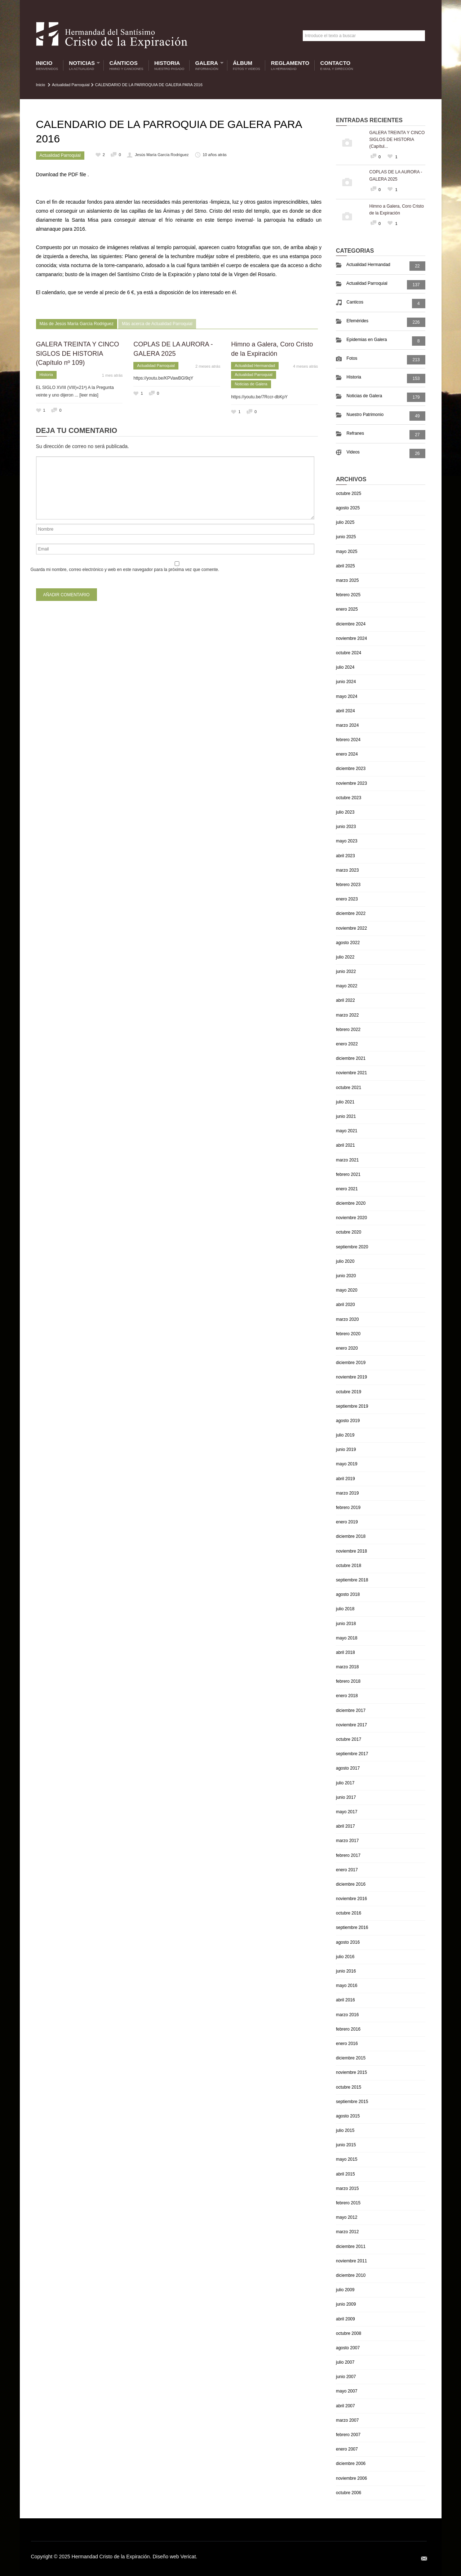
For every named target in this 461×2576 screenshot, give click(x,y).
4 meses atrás (305, 366)
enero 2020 (347, 1348)
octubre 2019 (348, 1391)
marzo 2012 (347, 2231)
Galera (207, 65)
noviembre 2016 (351, 1898)
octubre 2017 (348, 1739)
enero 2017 (347, 1869)
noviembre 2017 (351, 1724)
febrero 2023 (348, 884)
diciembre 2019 (350, 1362)
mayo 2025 (346, 551)
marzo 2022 (347, 1015)
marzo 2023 (347, 870)
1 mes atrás (112, 375)
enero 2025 (347, 609)
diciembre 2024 (350, 624)
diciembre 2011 (350, 2246)
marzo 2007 (347, 2420)
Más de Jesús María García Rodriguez (77, 323)
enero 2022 (347, 1043)
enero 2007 (347, 2449)
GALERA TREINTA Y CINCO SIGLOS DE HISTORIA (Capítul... (397, 139)
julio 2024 (345, 667)
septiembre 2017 (352, 1753)
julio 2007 (345, 2362)
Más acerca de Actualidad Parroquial (157, 323)
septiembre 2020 (352, 1246)
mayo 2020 (346, 1290)
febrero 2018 (348, 1681)
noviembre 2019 (351, 1377)
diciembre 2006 (350, 2463)
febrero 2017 (348, 1855)
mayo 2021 (346, 1130)
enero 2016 (347, 2043)
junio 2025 (346, 536)
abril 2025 (345, 565)
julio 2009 (345, 2289)
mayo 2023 (346, 841)
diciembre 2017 (350, 1710)
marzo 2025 (347, 580)
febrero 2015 (348, 2202)
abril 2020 (345, 1304)
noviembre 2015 (351, 2072)
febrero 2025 (348, 594)
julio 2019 (345, 1435)
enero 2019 (347, 1521)
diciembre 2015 (350, 2058)
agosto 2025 (348, 507)
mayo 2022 (346, 985)
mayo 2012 (346, 2217)
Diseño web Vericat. (174, 2556)
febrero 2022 (348, 1029)
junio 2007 (346, 2376)
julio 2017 (345, 1782)
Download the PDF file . (62, 174)
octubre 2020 (348, 1232)
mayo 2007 (346, 2391)
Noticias (82, 65)
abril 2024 (345, 710)
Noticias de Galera (251, 384)
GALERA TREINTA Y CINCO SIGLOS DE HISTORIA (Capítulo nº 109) (77, 353)
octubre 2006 (348, 2492)
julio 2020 (345, 1261)
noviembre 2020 (351, 1217)
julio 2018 (345, 1608)
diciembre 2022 (350, 913)
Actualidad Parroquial (71, 85)
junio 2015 (346, 2144)
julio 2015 (345, 2130)
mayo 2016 (346, 1985)
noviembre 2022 (351, 928)
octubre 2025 (348, 493)
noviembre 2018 (351, 1551)
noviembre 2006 (351, 2478)
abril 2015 (345, 2174)
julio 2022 (345, 957)
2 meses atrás (207, 366)
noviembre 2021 (351, 1072)
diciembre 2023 (350, 768)
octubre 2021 (348, 1087)
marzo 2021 (347, 1160)
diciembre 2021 (350, 1058)
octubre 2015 (348, 2087)
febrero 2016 (348, 2029)
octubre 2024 (348, 652)
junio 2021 (346, 1116)
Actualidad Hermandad (255, 365)
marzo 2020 (347, 1319)
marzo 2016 (347, 2014)
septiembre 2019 (352, 1406)
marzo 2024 (347, 725)
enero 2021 (347, 1188)
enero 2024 (347, 754)
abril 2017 (345, 1826)
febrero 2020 (348, 1333)
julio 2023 (345, 812)
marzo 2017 (347, 1840)
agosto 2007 (348, 2347)
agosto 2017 (348, 1768)
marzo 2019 (347, 1493)
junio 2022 (346, 971)
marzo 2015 (347, 2188)
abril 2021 (345, 1145)
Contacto (336, 65)
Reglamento (290, 65)
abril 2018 (345, 1652)
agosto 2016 (348, 1942)
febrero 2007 (348, 2434)
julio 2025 (345, 522)
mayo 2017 (346, 1811)
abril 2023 (345, 855)
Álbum (246, 65)
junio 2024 (346, 681)
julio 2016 (345, 1956)
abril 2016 (345, 1999)
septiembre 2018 (352, 1580)
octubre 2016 (348, 1913)
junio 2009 (346, 2304)
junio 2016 (346, 1971)
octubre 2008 (348, 2333)
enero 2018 (347, 1695)
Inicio (47, 65)
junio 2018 (346, 1623)
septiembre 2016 (352, 1927)
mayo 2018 (346, 1638)
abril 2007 (345, 2405)
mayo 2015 (346, 2159)
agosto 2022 (348, 942)
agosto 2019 (348, 1420)
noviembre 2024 (351, 638)
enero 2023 (347, 899)
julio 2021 (345, 1102)
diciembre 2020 (350, 1203)
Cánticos (126, 65)
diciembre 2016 (350, 1884)
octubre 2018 (348, 1565)
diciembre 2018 (350, 1536)
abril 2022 (345, 1000)
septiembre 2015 (352, 2101)
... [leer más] (86, 395)
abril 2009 (345, 2319)
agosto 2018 (348, 1594)
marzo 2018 (347, 1666)
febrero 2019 (348, 1507)
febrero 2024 (348, 739)
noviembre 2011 (351, 2260)
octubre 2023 (348, 797)
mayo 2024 (346, 696)
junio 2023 (346, 826)
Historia (169, 65)
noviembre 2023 (351, 783)
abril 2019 (345, 1478)
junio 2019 (346, 1449)
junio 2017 (346, 1797)
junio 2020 (346, 1275)
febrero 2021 (348, 1174)
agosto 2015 (348, 2116)
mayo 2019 (346, 1463)
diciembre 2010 (350, 2275)
